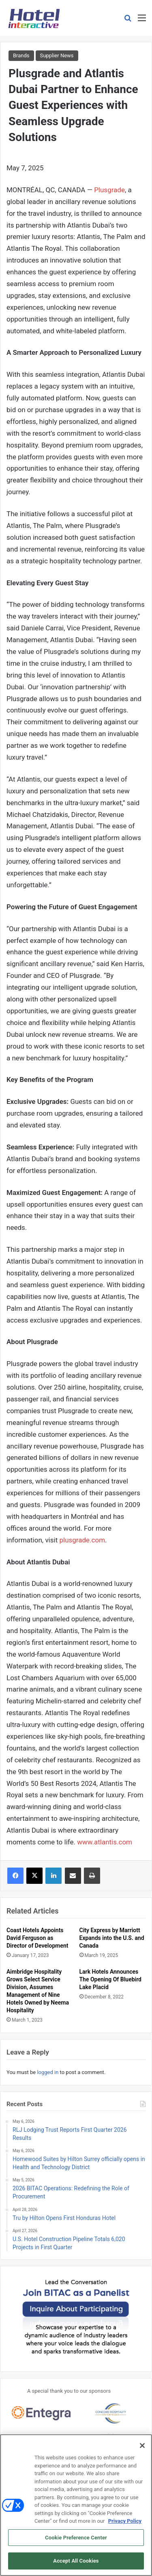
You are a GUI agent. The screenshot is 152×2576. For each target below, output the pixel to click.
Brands (21, 55)
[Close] (142, 2448)
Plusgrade (109, 190)
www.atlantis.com (104, 1842)
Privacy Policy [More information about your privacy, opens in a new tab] (124, 2524)
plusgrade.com (82, 1540)
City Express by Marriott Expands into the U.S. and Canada (111, 1938)
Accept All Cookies (75, 2564)
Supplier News (57, 55)
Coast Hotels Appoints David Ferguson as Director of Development (37, 1938)
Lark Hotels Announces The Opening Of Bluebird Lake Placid (110, 1979)
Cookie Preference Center (76, 2540)
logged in (47, 2072)
